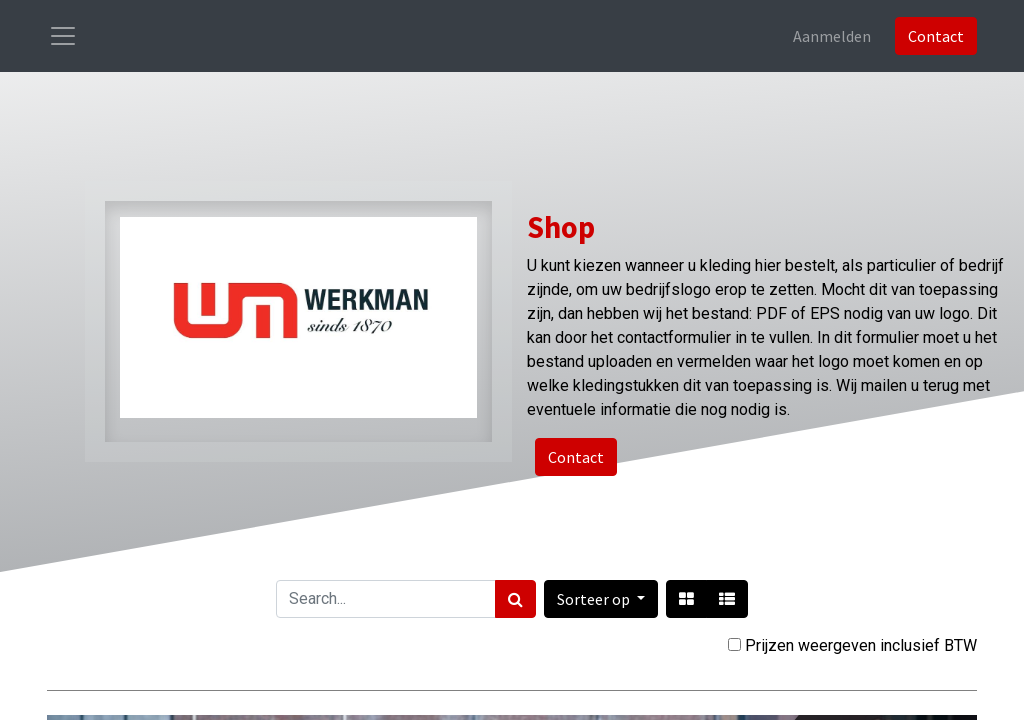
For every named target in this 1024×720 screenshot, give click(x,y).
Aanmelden (832, 36)
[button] (601, 599)
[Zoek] (515, 599)
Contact (936, 36)
